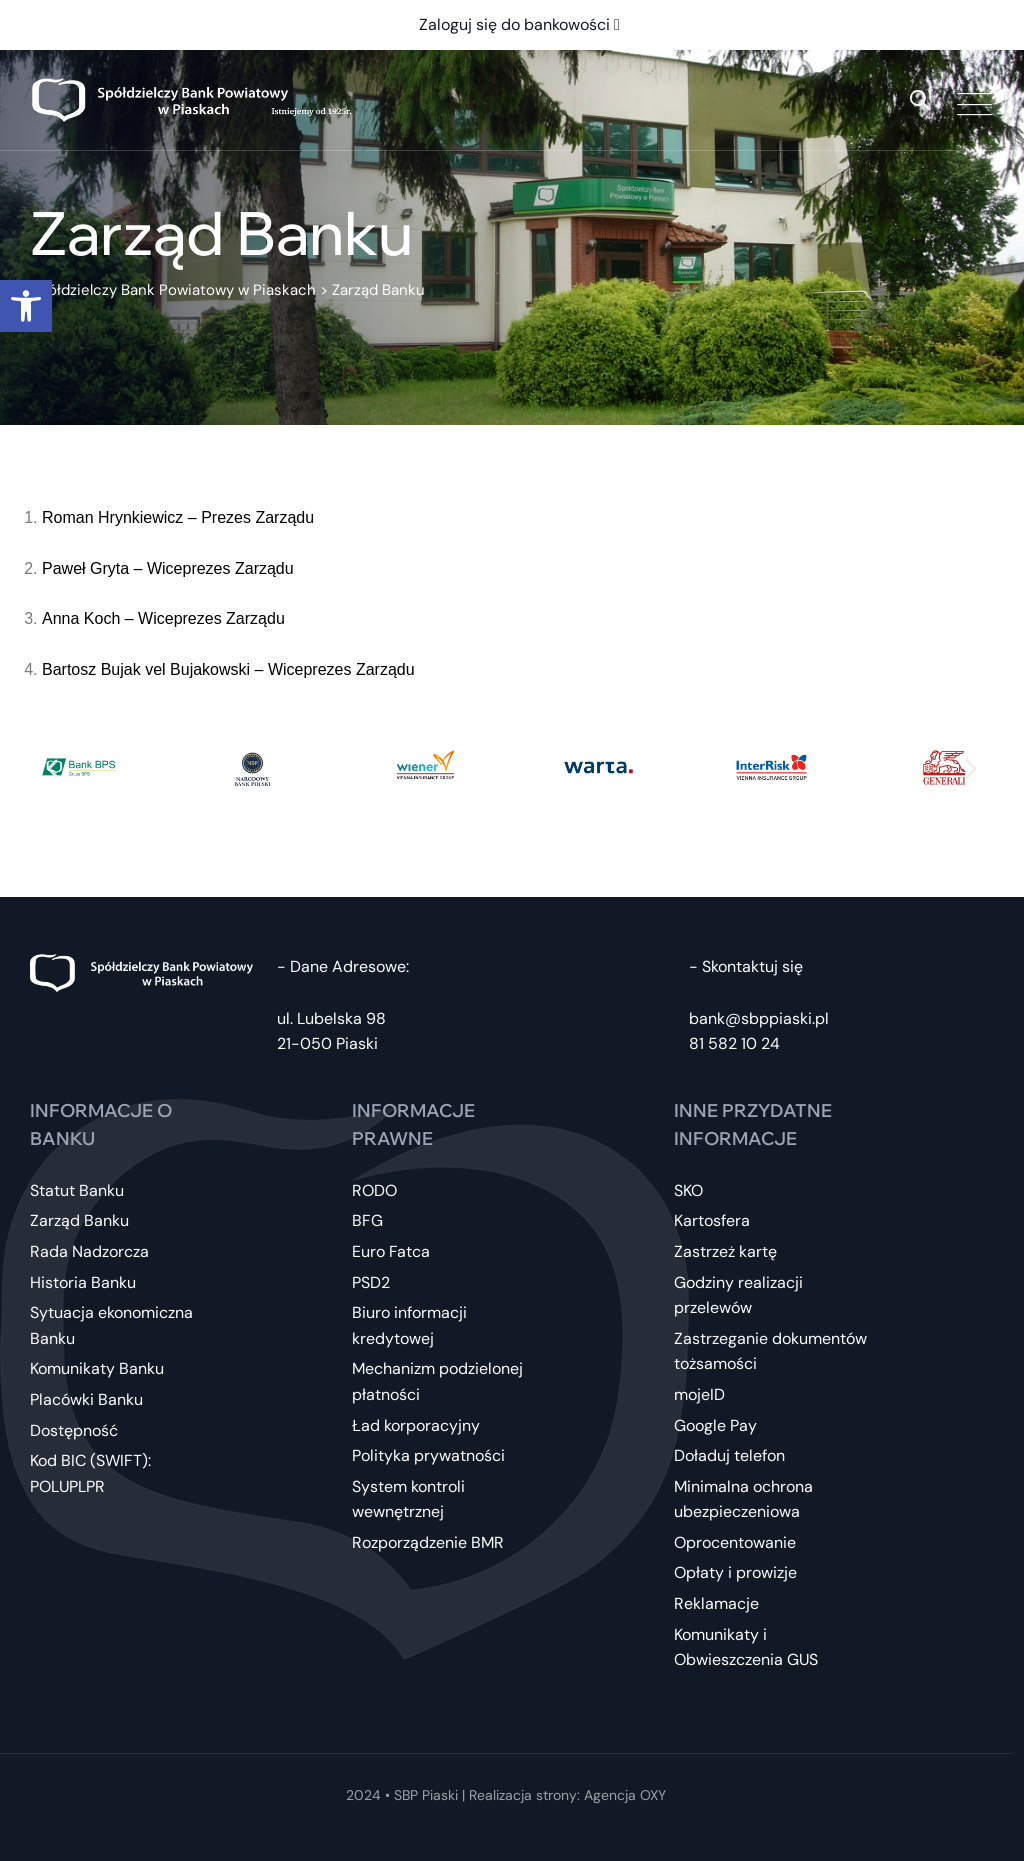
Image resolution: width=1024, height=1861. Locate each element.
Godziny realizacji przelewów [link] (738, 1295)
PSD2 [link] (371, 1282)
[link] (26, 306)
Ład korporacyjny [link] (416, 1425)
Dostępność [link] (74, 1430)
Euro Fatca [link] (391, 1251)
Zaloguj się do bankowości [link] (519, 24)
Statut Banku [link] (77, 1190)
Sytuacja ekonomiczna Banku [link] (111, 1325)
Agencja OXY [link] (625, 1795)
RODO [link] (374, 1190)
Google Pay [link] (715, 1425)
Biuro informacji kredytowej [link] (409, 1325)
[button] (52, 767)
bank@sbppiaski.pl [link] (759, 1018)
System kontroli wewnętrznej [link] (408, 1499)
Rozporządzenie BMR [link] (428, 1542)
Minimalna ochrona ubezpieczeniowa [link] (743, 1499)
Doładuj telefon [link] (729, 1455)
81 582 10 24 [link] (734, 1043)
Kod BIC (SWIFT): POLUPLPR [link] (90, 1473)
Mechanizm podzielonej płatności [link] (437, 1381)
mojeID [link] (699, 1394)
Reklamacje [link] (716, 1603)
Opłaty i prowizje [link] (735, 1572)
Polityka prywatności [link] (428, 1455)
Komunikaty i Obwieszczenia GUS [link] (746, 1647)
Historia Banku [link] (83, 1282)
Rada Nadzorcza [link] (89, 1251)
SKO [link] (688, 1190)
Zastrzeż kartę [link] (725, 1251)
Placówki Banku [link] (86, 1399)
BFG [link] (367, 1220)
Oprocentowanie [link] (735, 1542)
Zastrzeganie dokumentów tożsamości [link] (770, 1351)
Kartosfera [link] (712, 1220)
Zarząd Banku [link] (79, 1220)
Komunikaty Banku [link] (97, 1368)
